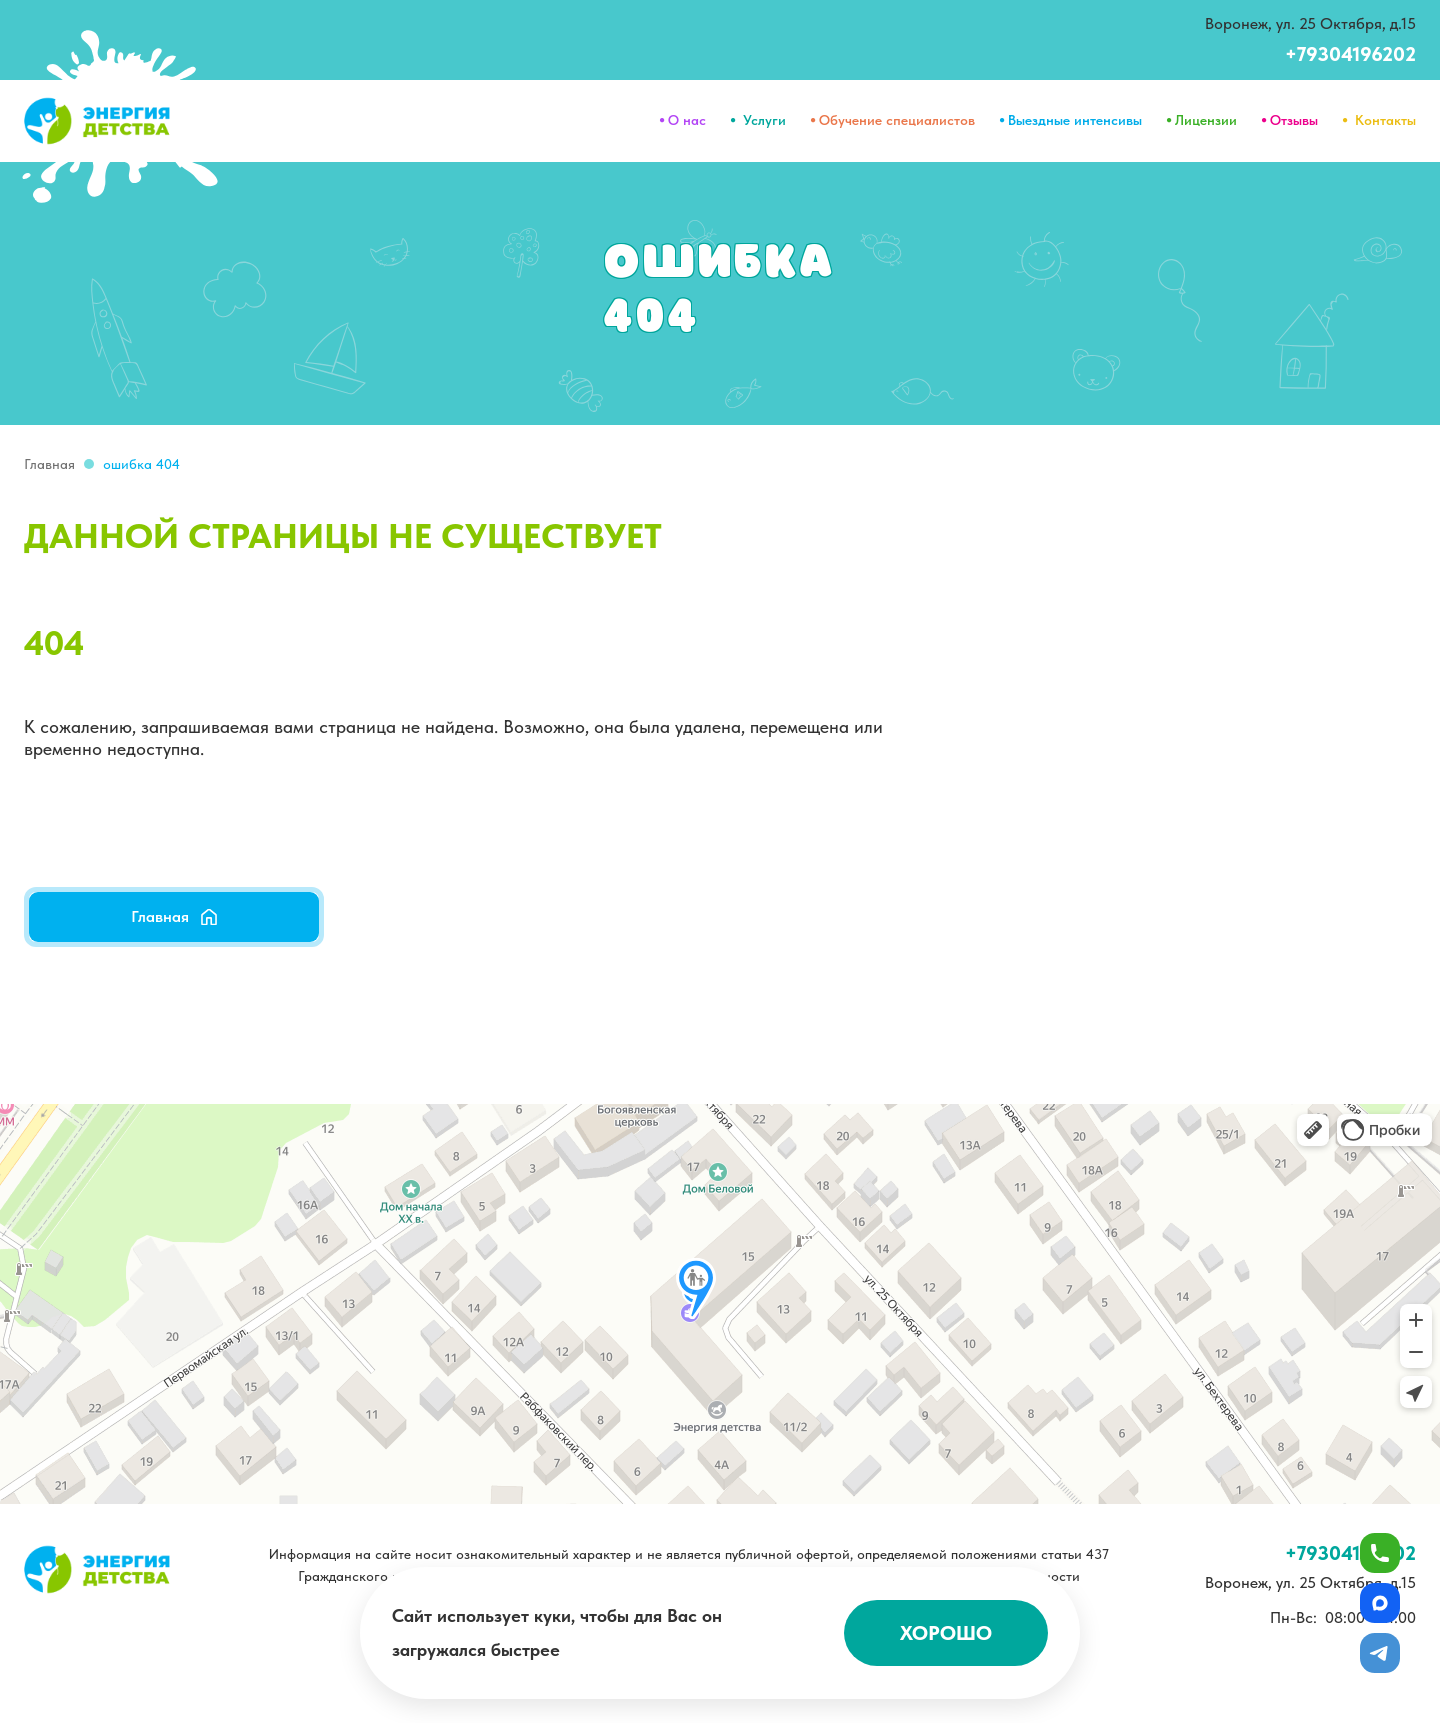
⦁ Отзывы (1289, 120)
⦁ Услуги (758, 120)
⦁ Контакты (1379, 120)
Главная (49, 464)
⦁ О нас (682, 120)
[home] (98, 121)
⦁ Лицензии (1201, 120)
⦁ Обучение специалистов (892, 120)
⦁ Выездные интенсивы (1070, 120)
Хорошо (946, 1633)
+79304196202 (1350, 54)
